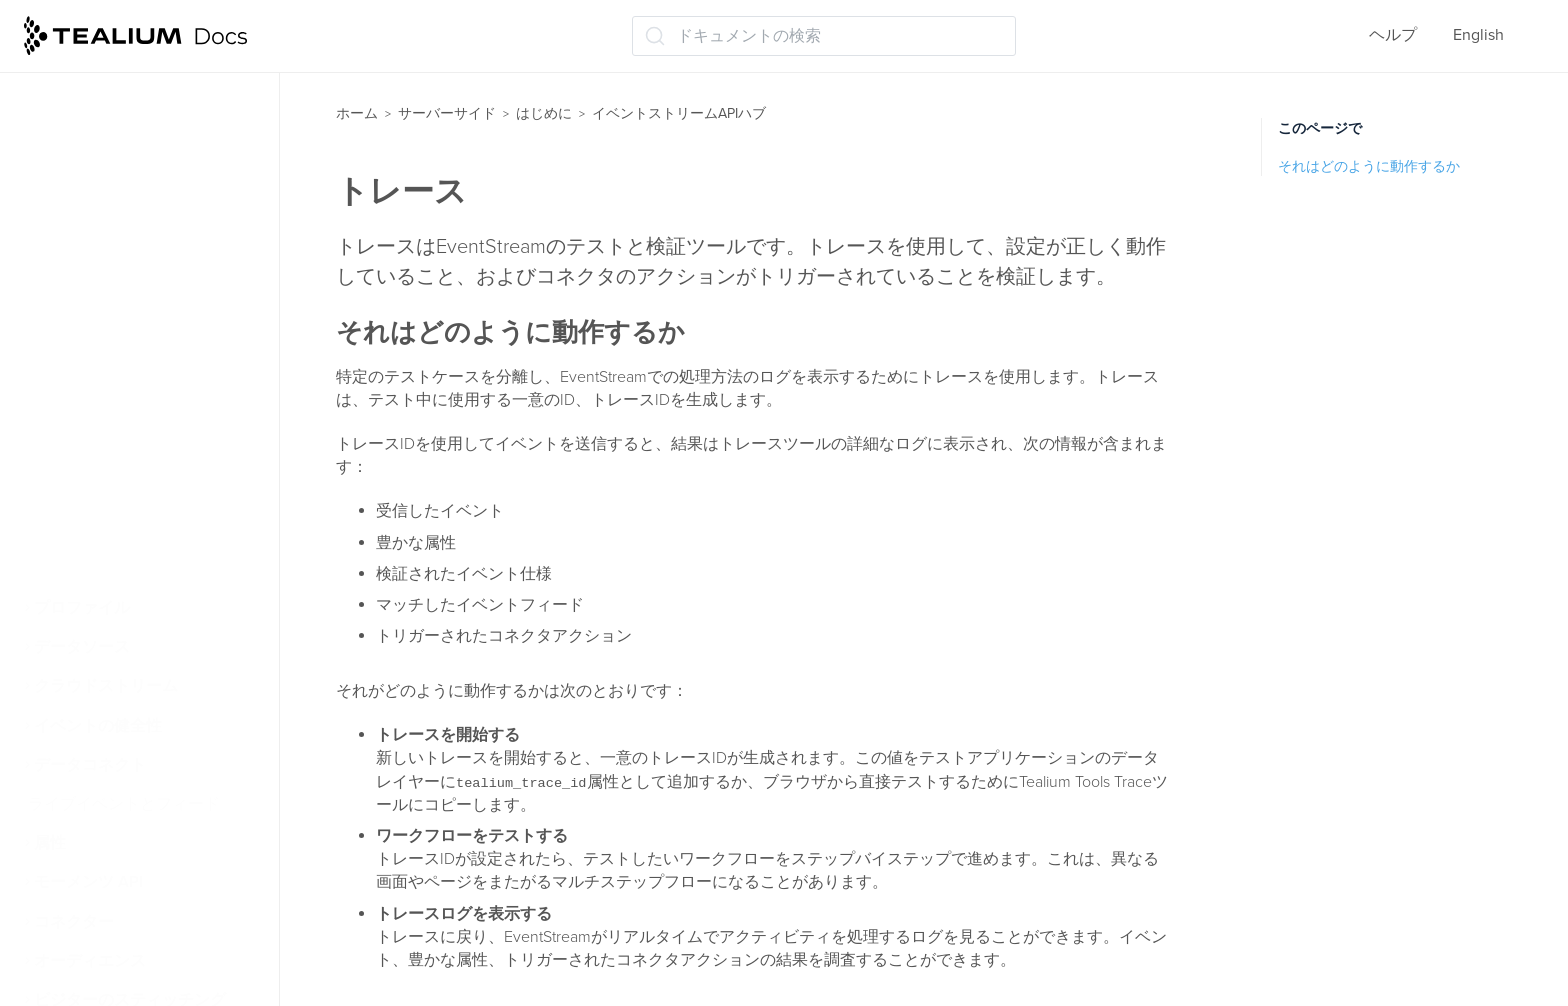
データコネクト (90, 765)
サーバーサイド (447, 113)
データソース (82, 647)
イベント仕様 (102, 138)
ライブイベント (110, 99)
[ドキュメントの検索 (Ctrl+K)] (824, 36)
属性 (50, 843)
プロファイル (82, 608)
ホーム (357, 113)
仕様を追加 (94, 177)
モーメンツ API (88, 882)
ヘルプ (1393, 35)
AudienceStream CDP (120, 569)
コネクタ (86, 334)
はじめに (544, 113)
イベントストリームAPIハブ (679, 113)
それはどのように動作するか (1369, 166)
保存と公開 (94, 491)
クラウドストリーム (106, 686)
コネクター (74, 922)
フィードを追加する (126, 295)
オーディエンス (90, 961)
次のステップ (102, 530)
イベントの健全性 (98, 726)
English (1478, 35)
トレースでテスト (118, 451)
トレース (86, 412)
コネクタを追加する (126, 373)
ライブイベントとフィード (124, 804)
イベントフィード (118, 255)
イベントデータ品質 (126, 216)
